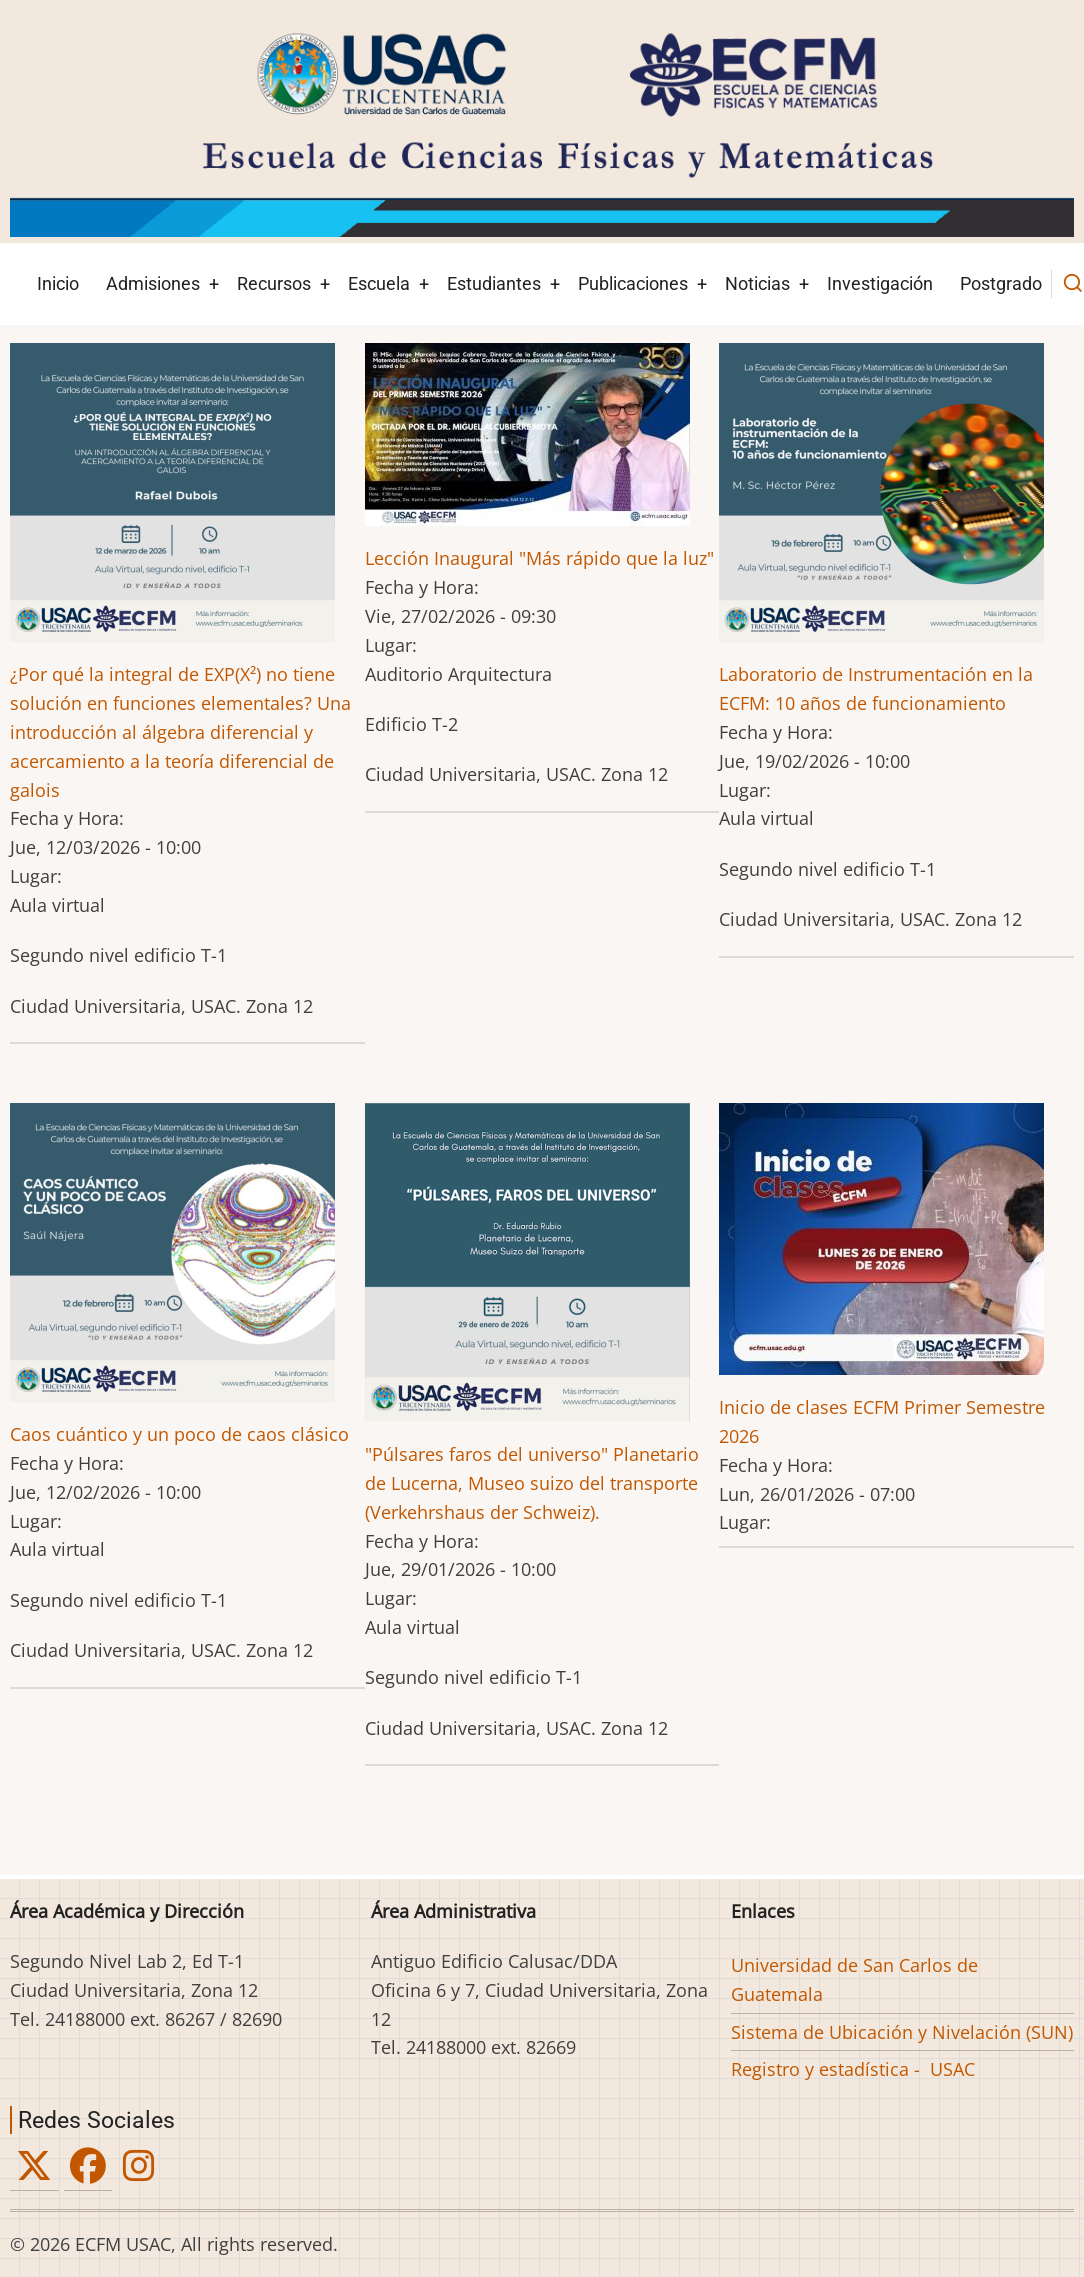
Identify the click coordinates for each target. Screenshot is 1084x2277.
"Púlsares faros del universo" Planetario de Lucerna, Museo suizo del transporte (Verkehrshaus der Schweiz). (532, 1483)
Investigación (880, 283)
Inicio (58, 283)
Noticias (757, 283)
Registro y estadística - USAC (853, 2069)
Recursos (274, 283)
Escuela (379, 283)
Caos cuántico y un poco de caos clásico (179, 1434)
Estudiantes (494, 283)
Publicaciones (633, 283)
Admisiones (153, 283)
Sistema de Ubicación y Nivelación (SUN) (902, 2032)
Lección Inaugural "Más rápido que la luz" (539, 558)
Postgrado (1001, 283)
